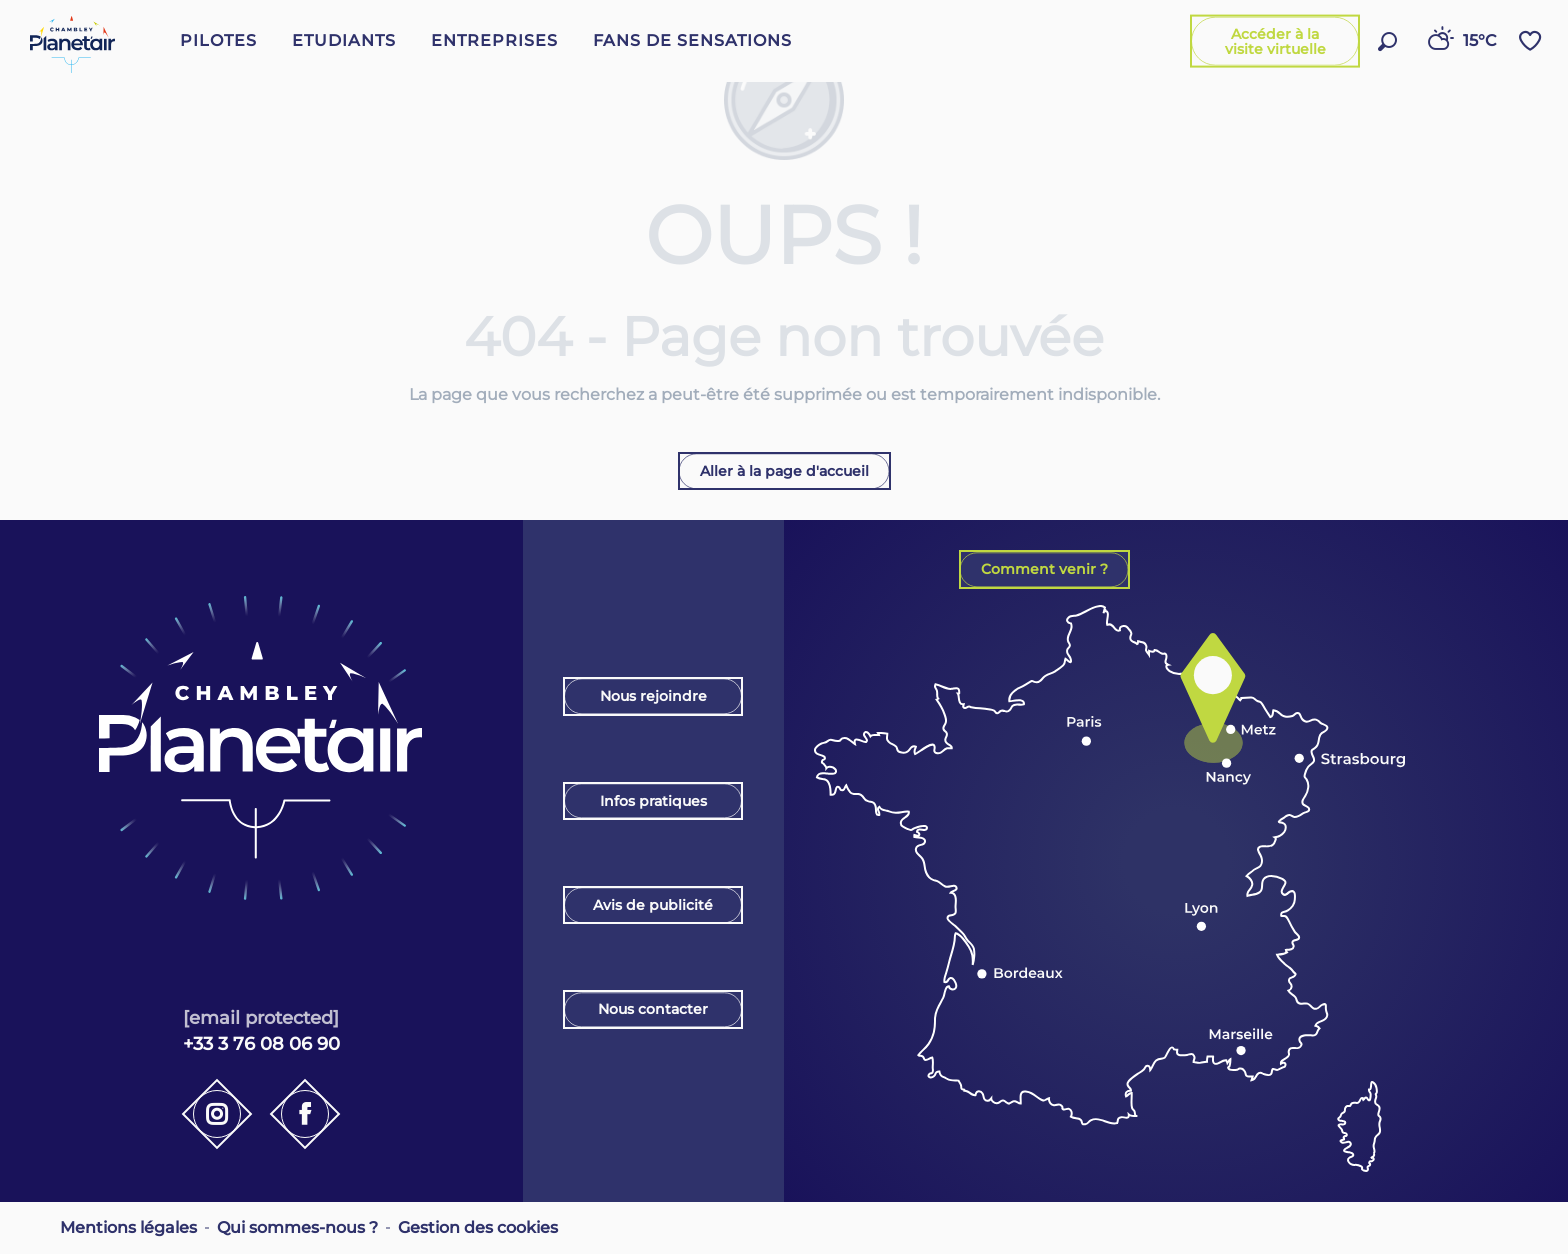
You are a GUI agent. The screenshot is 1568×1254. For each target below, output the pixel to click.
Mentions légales (128, 1227)
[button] (1387, 41)
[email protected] (261, 1017)
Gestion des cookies (478, 1227)
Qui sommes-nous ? (297, 1227)
